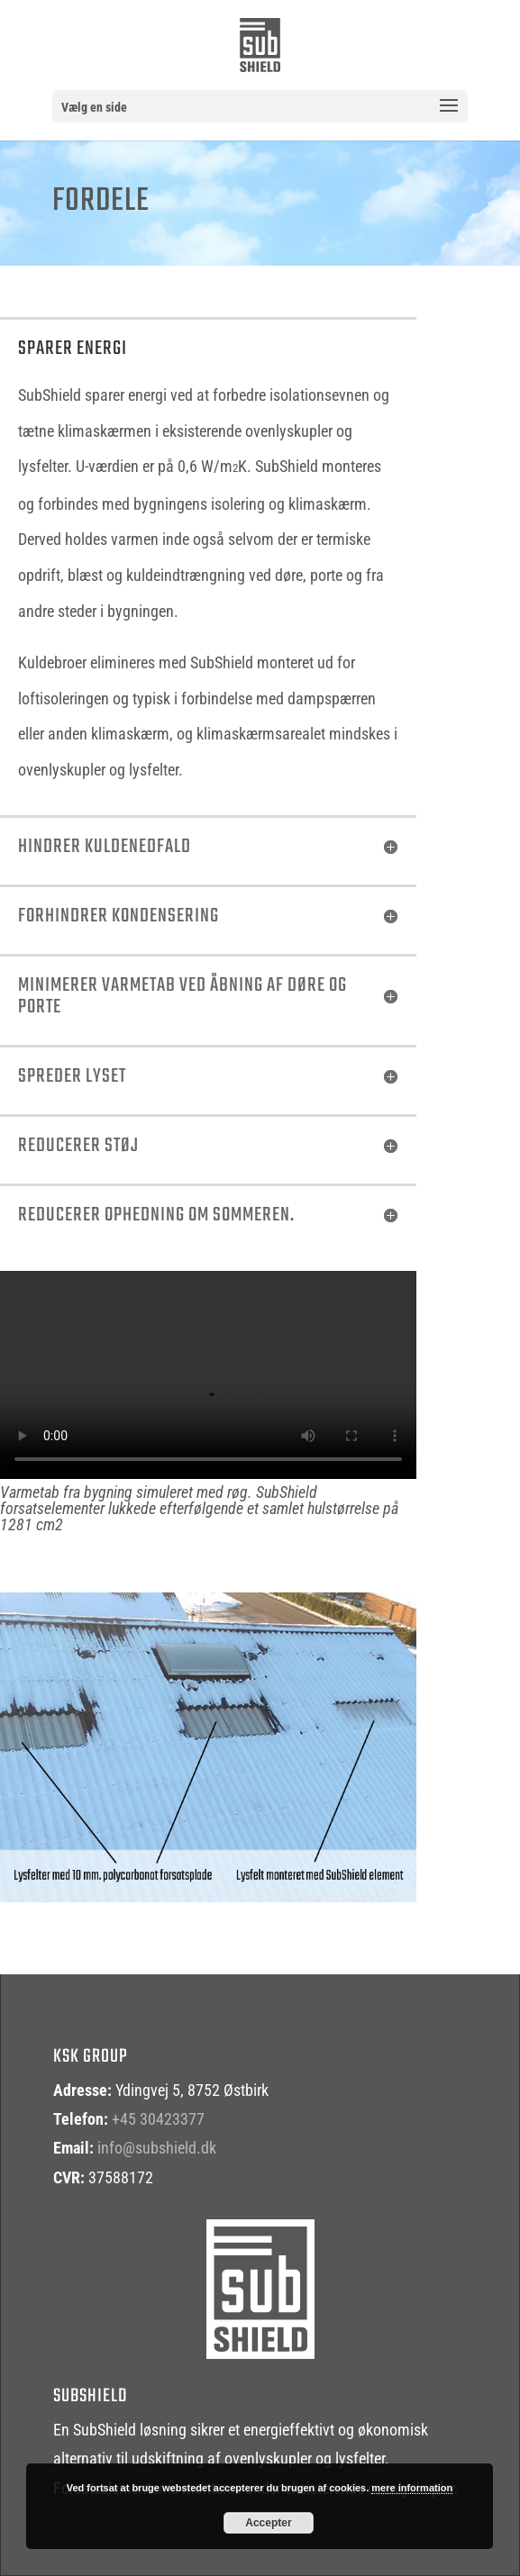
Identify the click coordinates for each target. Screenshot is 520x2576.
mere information (411, 2487)
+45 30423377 (158, 2118)
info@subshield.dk (156, 2147)
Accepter (268, 2523)
